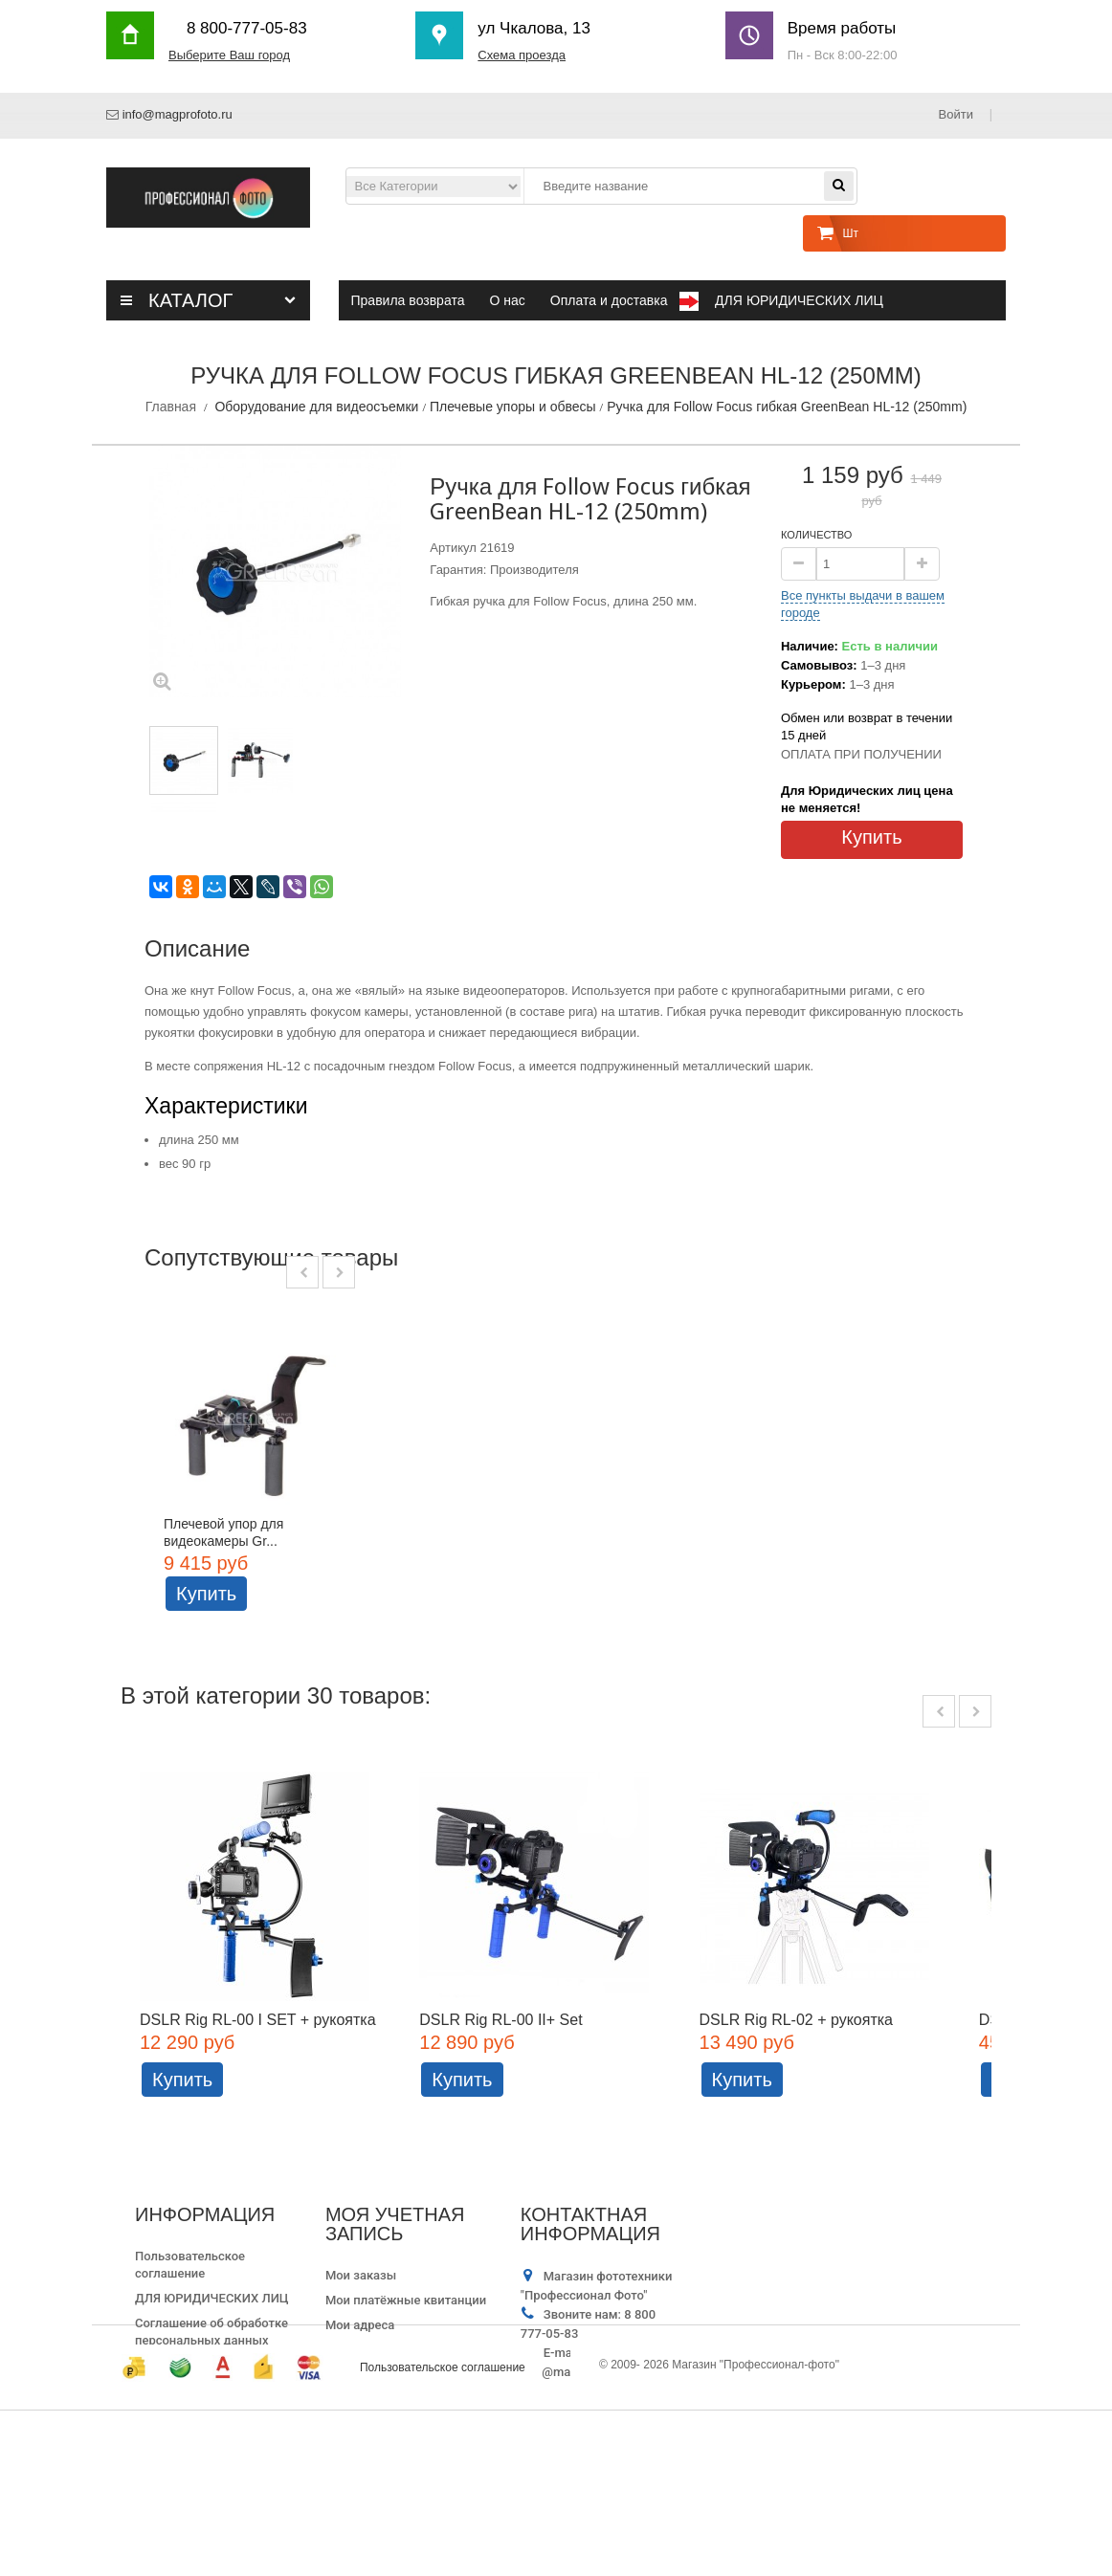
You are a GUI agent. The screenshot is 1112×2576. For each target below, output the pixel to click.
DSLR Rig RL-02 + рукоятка (797, 2066)
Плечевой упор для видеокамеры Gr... (223, 1532)
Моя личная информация (399, 2396)
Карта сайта (170, 2412)
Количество (816, 534)
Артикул (453, 547)
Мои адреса (359, 2372)
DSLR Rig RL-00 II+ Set (501, 2066)
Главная (170, 406)
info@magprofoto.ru (177, 114)
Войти (957, 114)
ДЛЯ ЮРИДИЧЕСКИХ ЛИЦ (212, 2345)
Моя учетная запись (395, 2271)
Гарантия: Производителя (504, 569)
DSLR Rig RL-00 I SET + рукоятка (258, 2066)
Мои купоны (361, 2421)
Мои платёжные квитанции (405, 2347)
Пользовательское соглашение (442, 2533)
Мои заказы (360, 2322)
